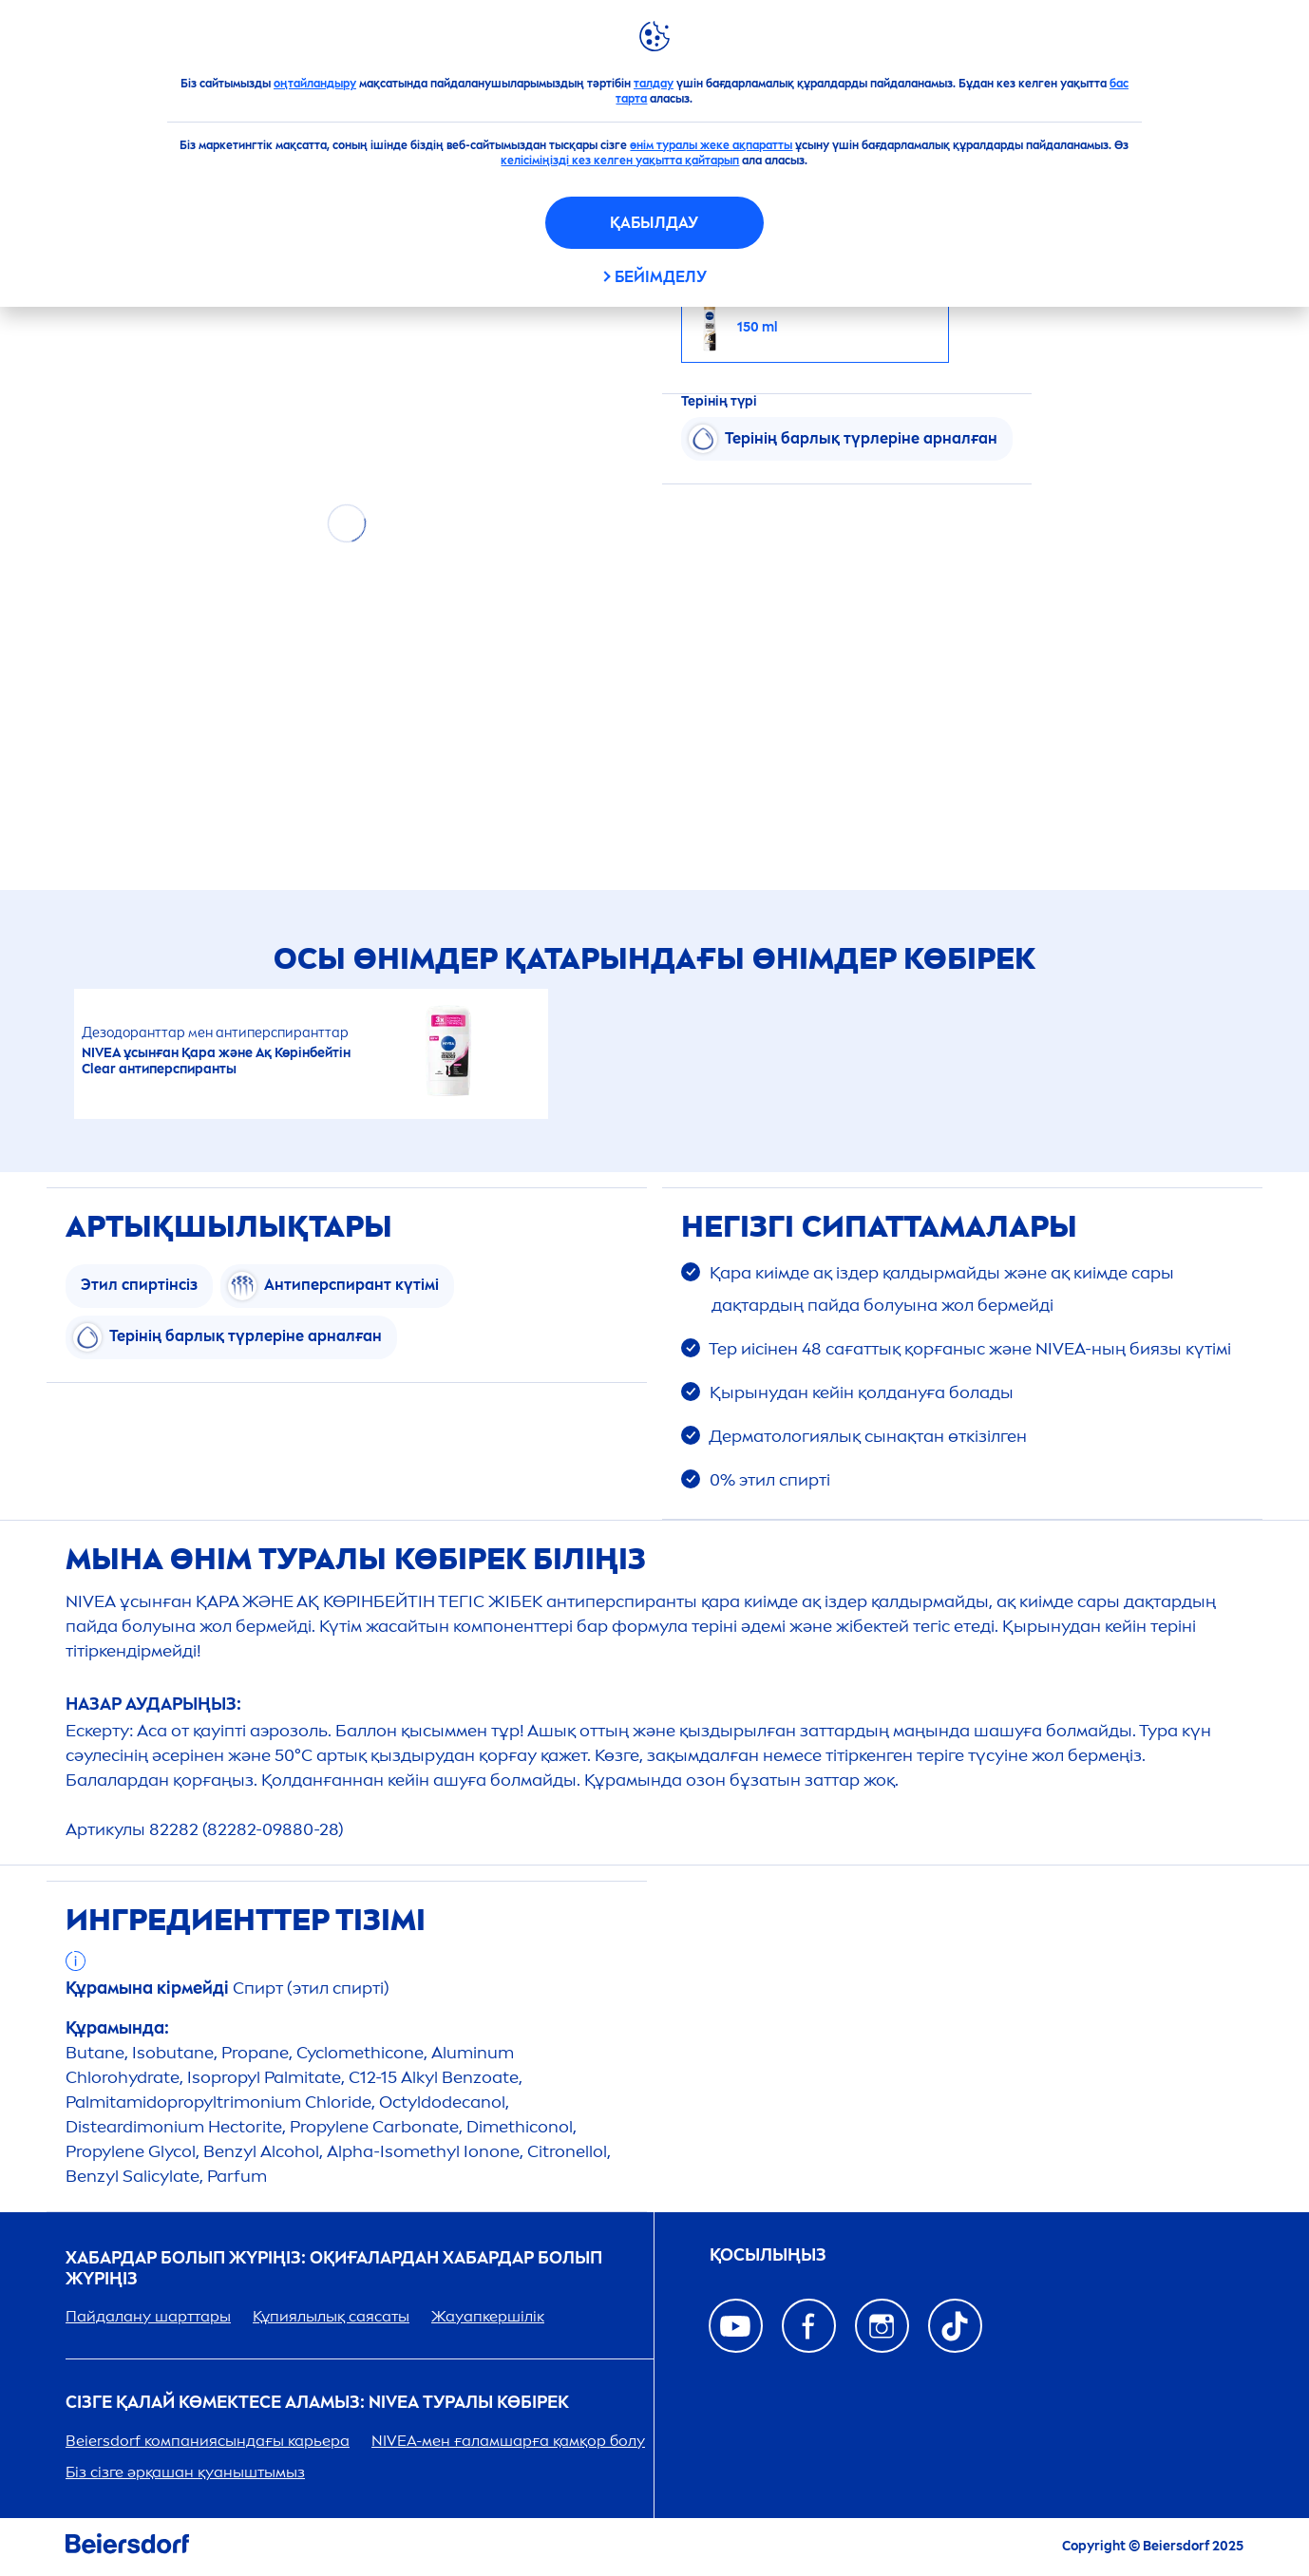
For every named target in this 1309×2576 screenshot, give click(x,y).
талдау (653, 83)
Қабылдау (654, 223)
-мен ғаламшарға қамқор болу (508, 2441)
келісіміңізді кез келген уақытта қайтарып (620, 160)
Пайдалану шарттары (148, 2316)
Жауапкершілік (487, 2316)
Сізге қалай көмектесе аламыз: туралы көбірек (317, 2403)
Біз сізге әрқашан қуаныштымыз (185, 2472)
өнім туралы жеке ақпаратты (711, 145)
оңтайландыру (315, 83)
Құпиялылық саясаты (331, 2316)
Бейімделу (661, 277)
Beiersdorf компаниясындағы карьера (208, 2441)
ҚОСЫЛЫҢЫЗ (768, 2255)
